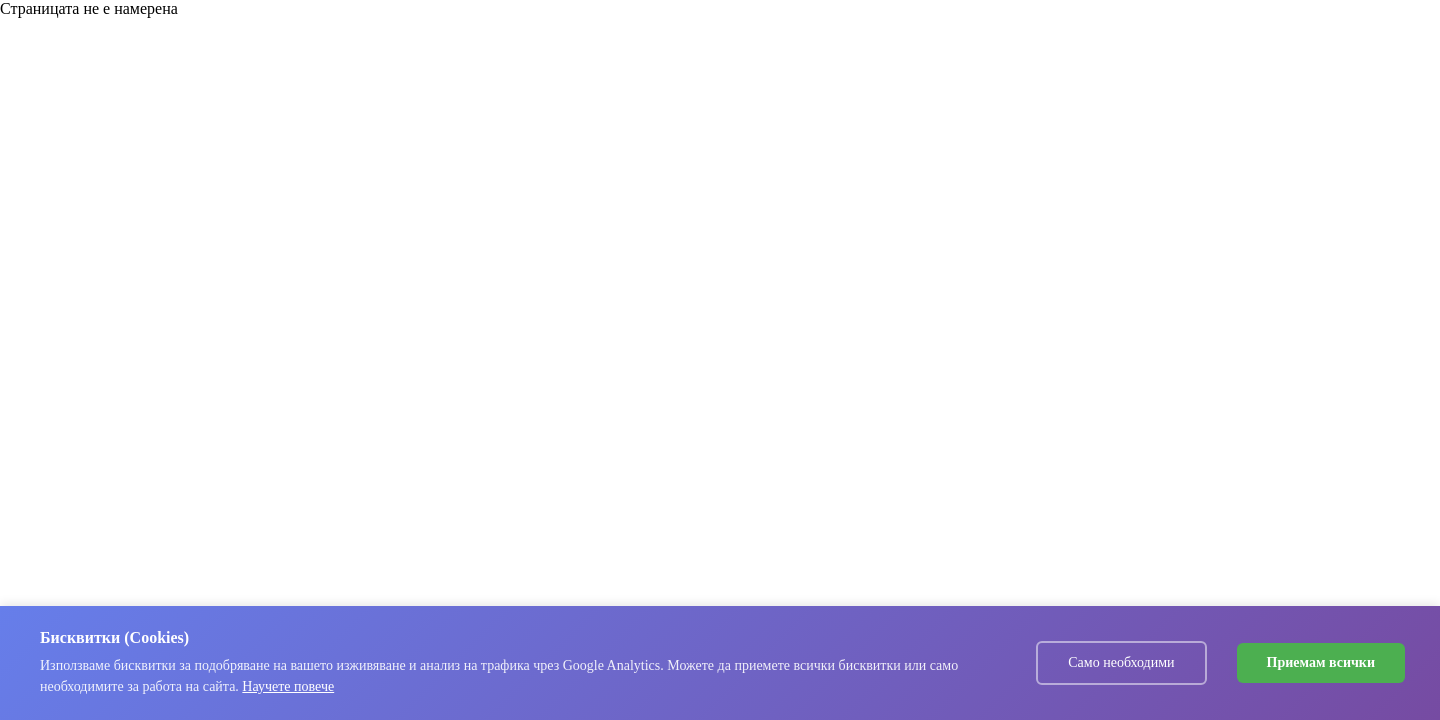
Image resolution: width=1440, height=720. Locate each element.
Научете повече (288, 686)
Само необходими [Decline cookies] (1121, 662)
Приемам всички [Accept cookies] (1321, 662)
